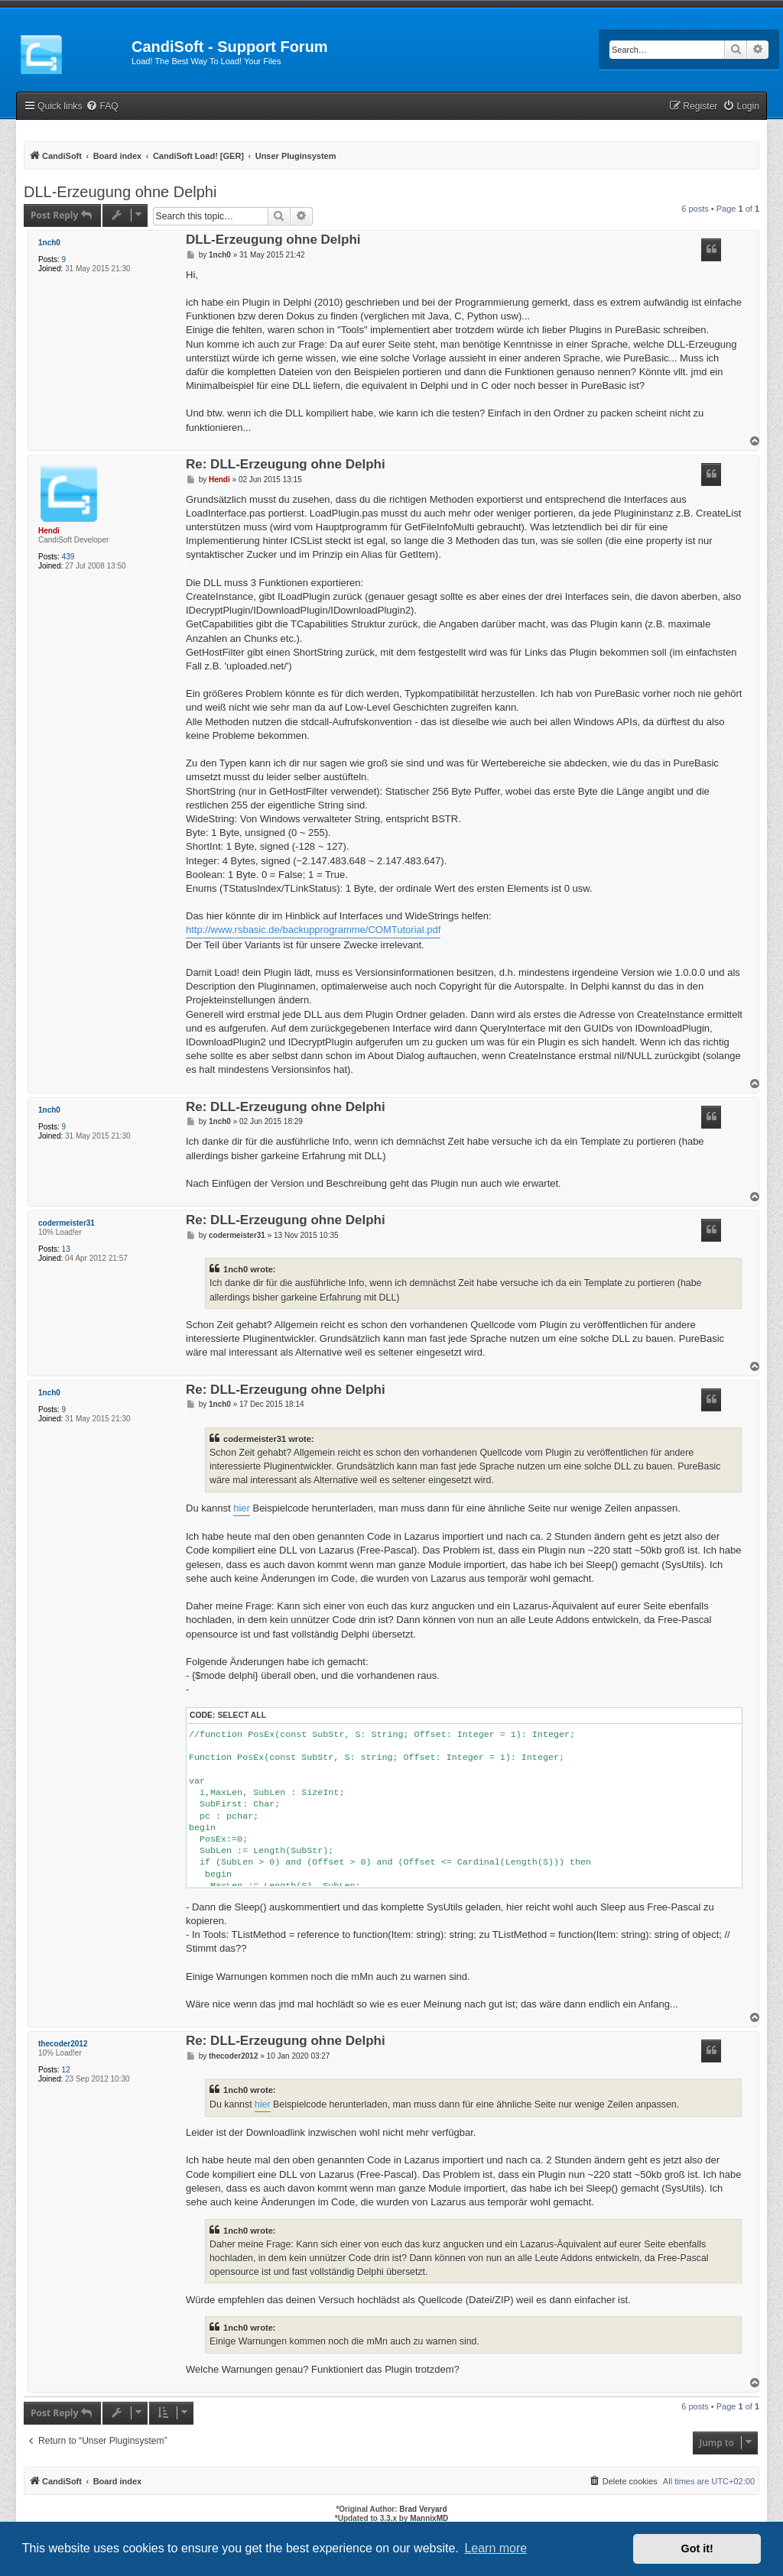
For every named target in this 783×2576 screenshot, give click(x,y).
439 (68, 556)
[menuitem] (102, 106)
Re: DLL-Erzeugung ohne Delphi (285, 465)
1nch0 (49, 242)
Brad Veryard (423, 2509)
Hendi (49, 531)
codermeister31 (66, 1223)
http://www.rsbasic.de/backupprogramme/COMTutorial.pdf (313, 929)
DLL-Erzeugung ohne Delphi (120, 191)
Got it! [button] (697, 2548)
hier (241, 1508)
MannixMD (429, 2518)
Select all (241, 1715)
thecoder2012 (62, 2044)
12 (66, 2070)
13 (66, 1249)
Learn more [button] (495, 2548)
